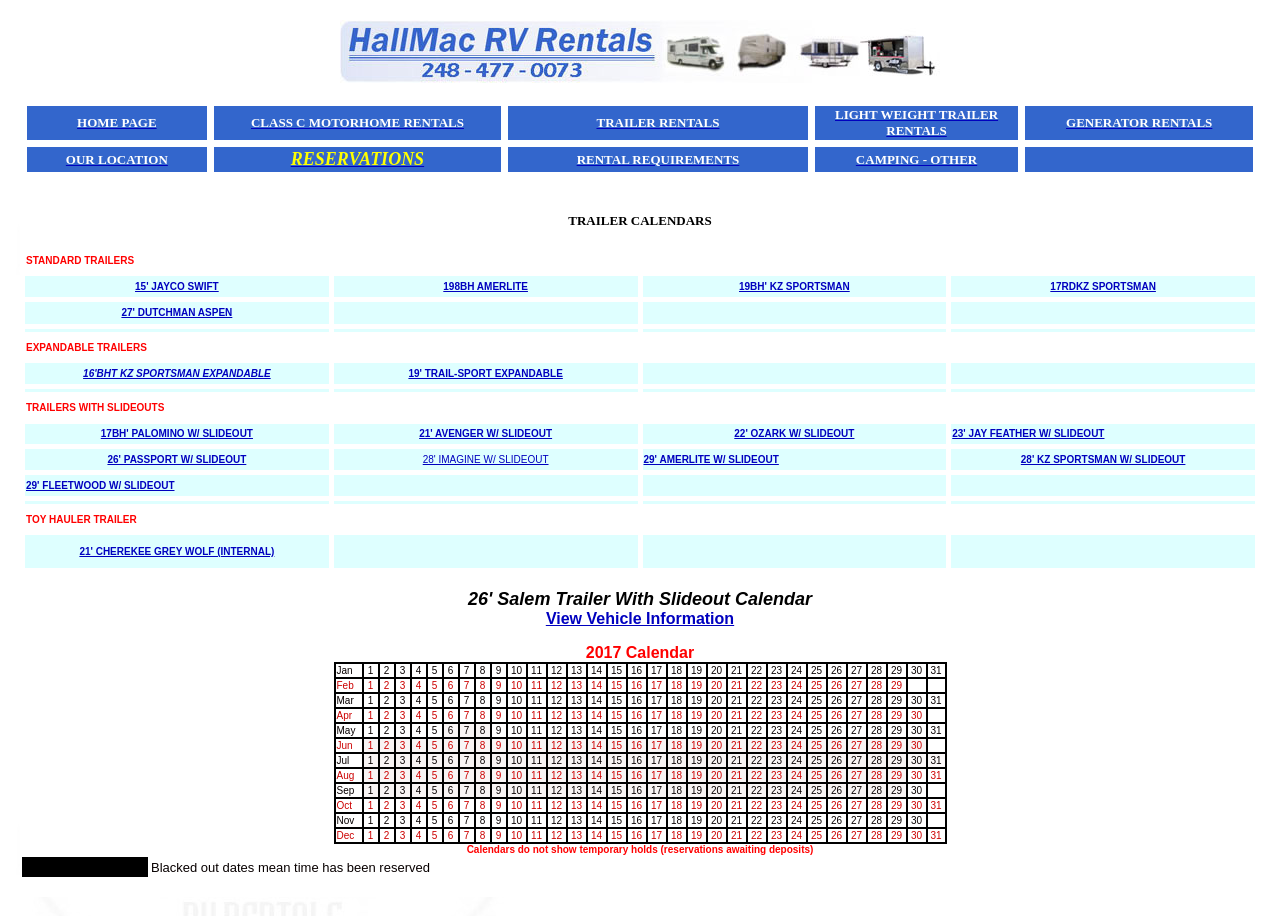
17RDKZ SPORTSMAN (1103, 286)
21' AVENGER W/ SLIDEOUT (485, 433)
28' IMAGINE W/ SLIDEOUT (486, 459)
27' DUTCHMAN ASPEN (176, 312)
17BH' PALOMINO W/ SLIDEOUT (177, 433)
